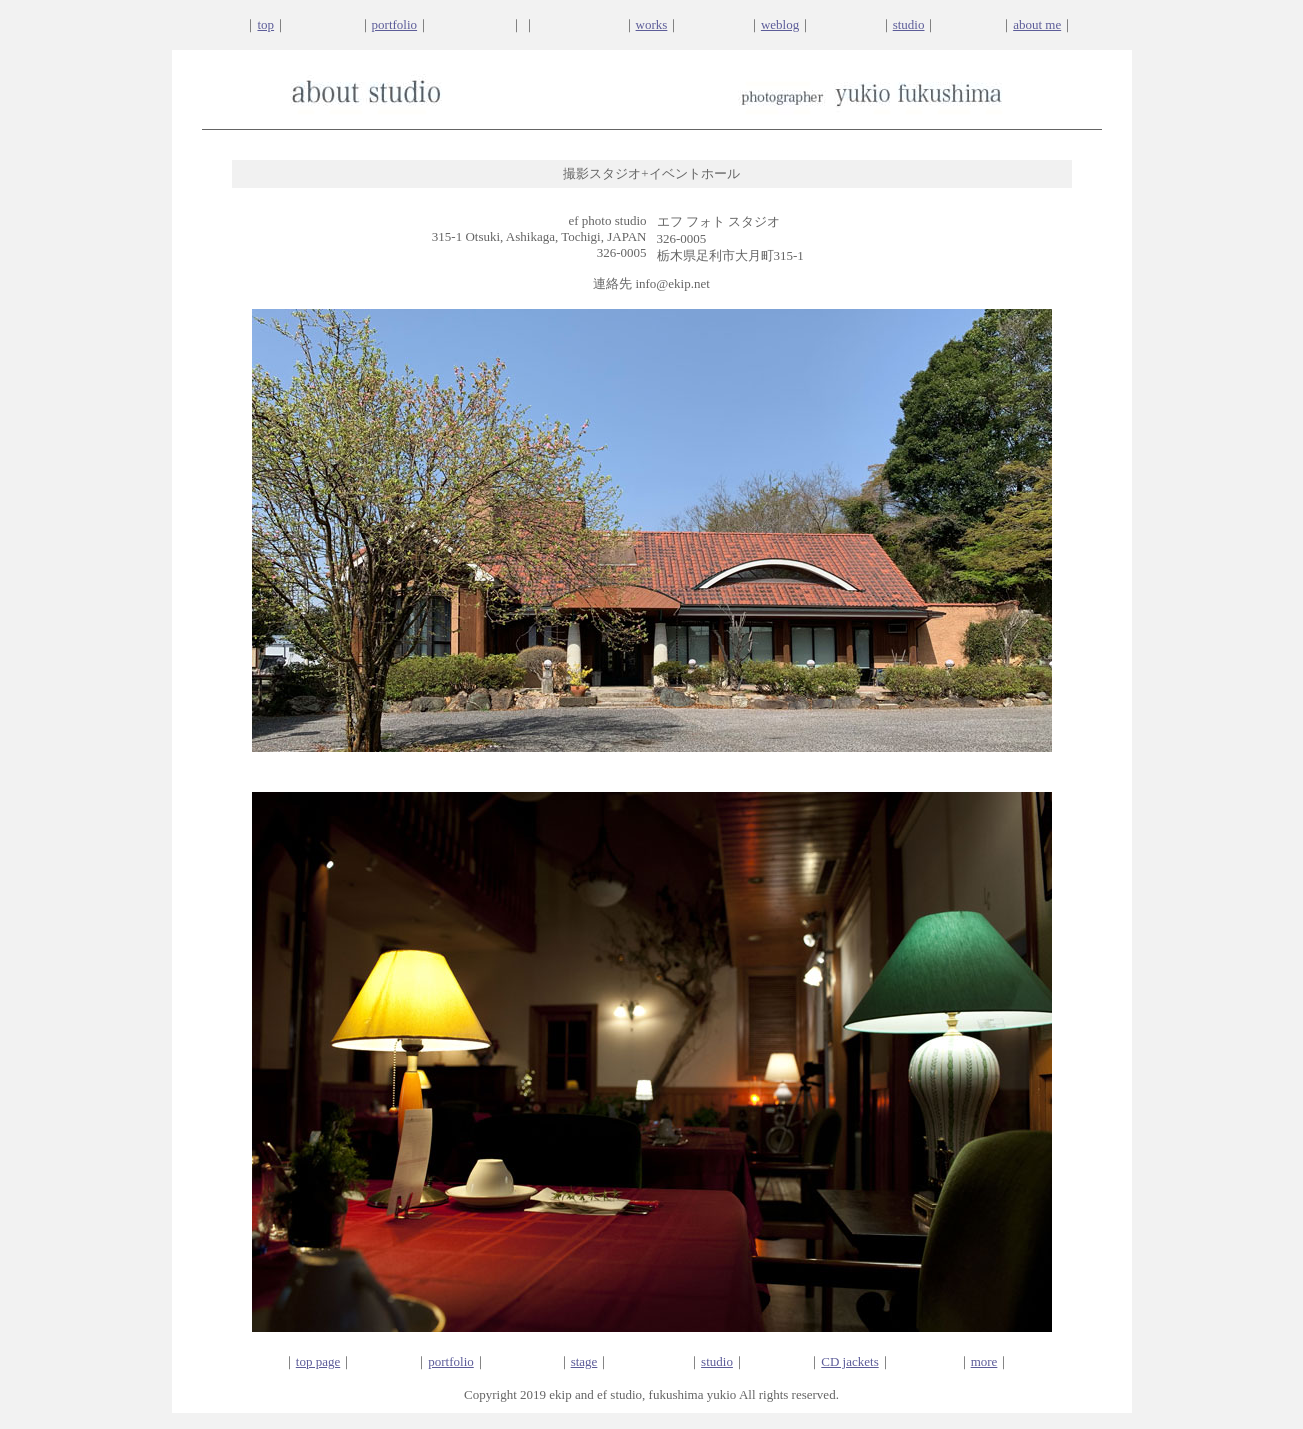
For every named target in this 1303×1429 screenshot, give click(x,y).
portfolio (395, 24)
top (265, 24)
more (984, 1361)
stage (584, 1361)
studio (909, 24)
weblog (780, 24)
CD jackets (849, 1361)
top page (318, 1361)
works (652, 24)
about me (1037, 24)
